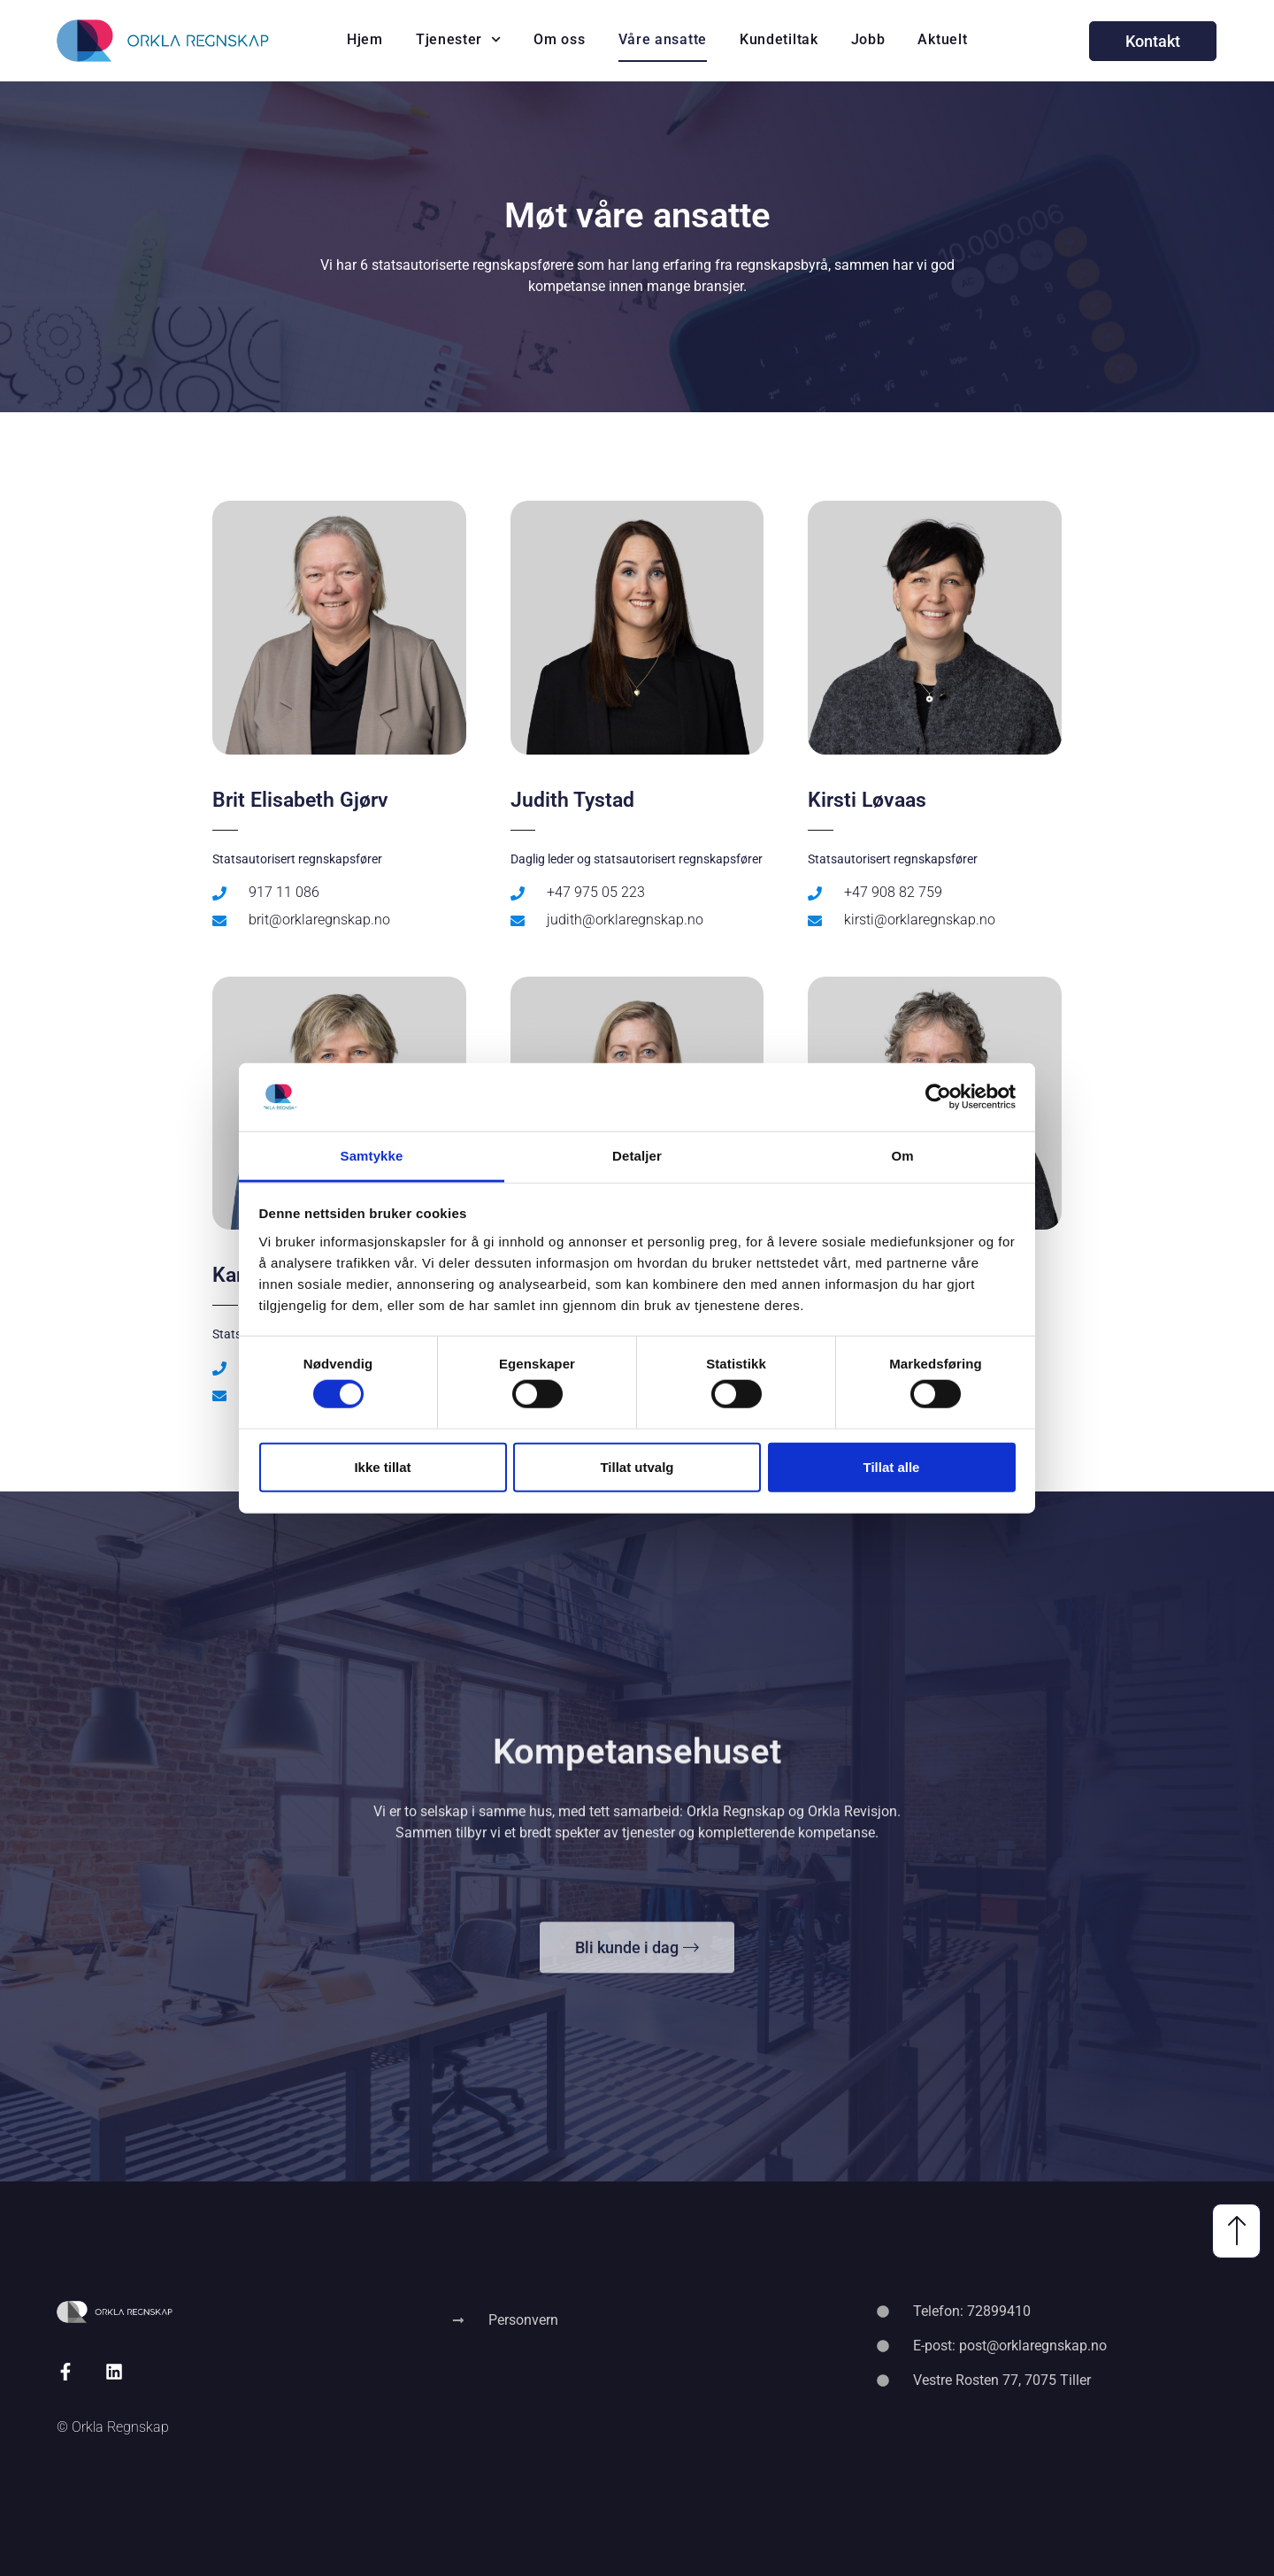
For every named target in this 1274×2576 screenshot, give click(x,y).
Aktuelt (942, 39)
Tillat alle (891, 1466)
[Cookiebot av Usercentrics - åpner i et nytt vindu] (938, 1097)
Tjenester (459, 39)
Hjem (365, 39)
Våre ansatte (662, 39)
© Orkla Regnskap (113, 2427)
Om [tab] (902, 1155)
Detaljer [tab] (637, 1155)
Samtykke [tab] (372, 1155)
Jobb (868, 39)
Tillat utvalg (636, 1466)
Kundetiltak (779, 39)
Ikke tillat (382, 1466)
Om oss (559, 39)
